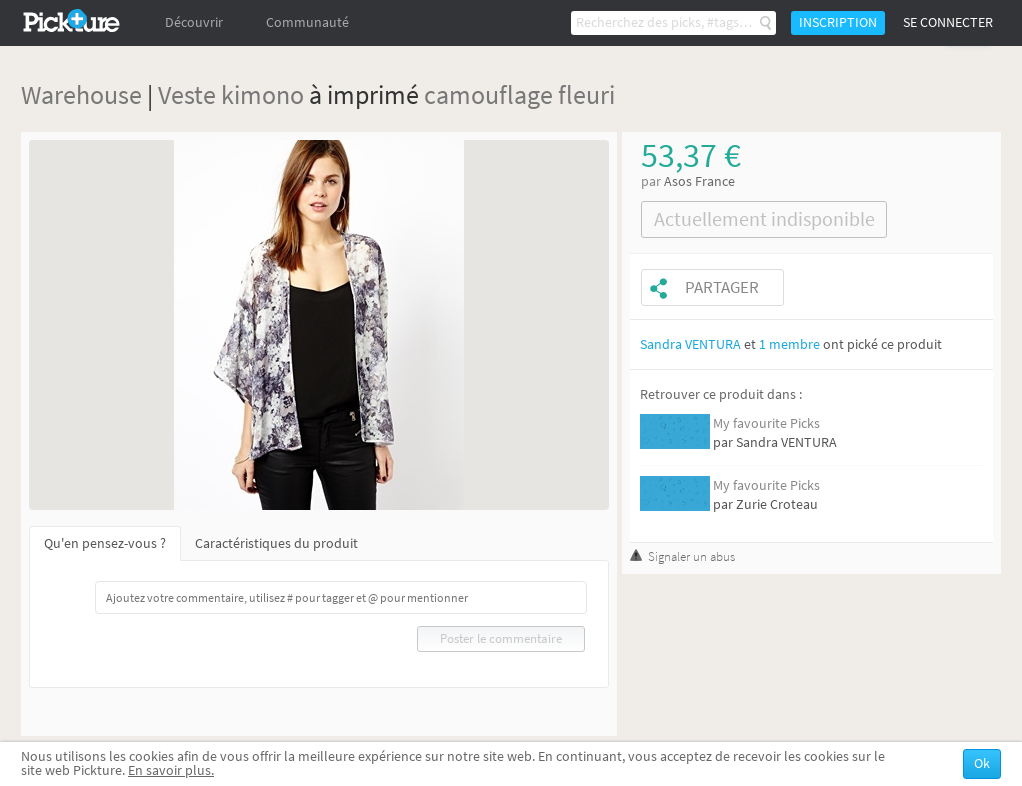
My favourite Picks (766, 423)
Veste (187, 94)
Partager (722, 287)
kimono (262, 94)
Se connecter (948, 22)
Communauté (307, 22)
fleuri (586, 94)
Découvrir (194, 22)
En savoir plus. (171, 770)
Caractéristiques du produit (276, 543)
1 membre (789, 344)
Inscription (838, 22)
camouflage (488, 94)
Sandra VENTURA (690, 344)
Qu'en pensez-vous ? (105, 543)
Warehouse (81, 94)
